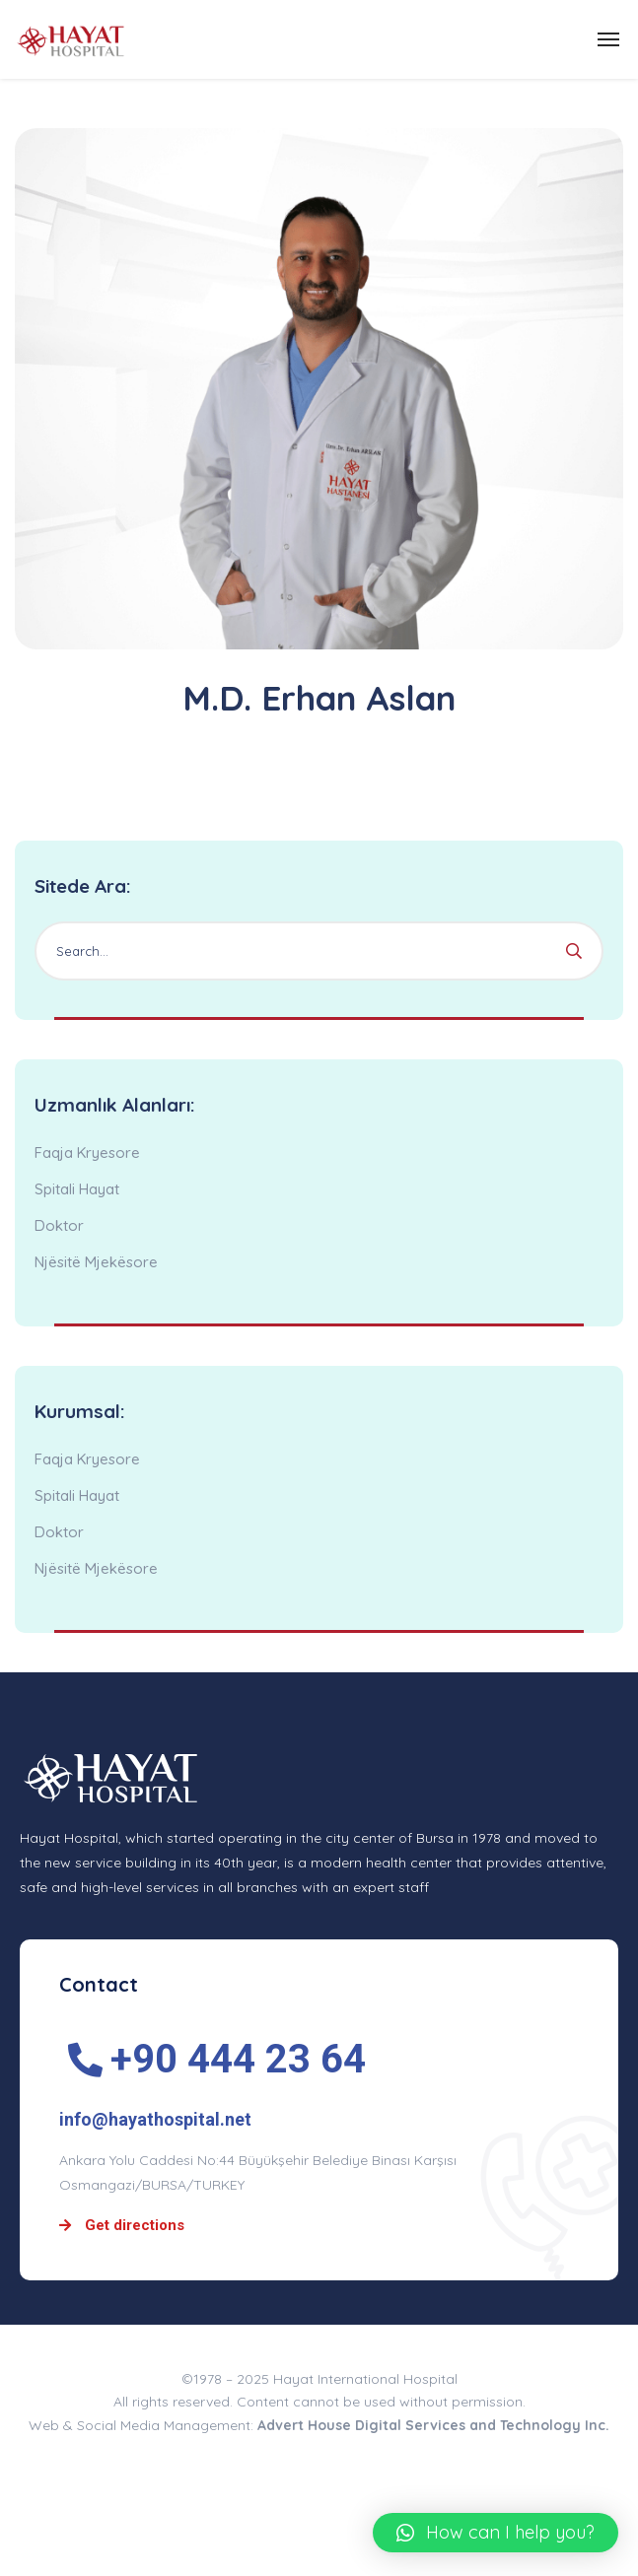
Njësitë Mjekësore (96, 1262)
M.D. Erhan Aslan (319, 697)
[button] (495, 2532)
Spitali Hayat (77, 1189)
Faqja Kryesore (87, 1152)
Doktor (59, 1225)
